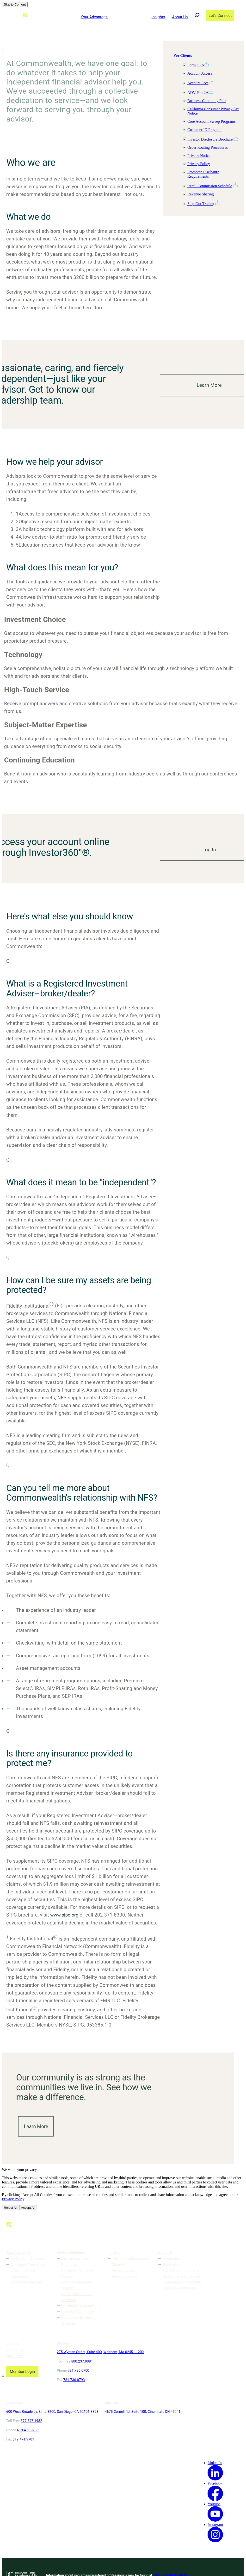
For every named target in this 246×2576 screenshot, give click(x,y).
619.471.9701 (124, 2391)
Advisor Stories (124, 2270)
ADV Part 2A (198, 92)
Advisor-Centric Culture (180, 2270)
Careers (12, 2344)
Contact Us (15, 2350)
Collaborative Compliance (81, 2305)
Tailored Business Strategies (75, 2261)
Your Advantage (94, 17)
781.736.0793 (74, 2385)
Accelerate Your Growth (29, 2264)
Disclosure (32, 2540)
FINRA (90, 2548)
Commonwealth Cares (179, 2288)
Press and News (124, 2276)
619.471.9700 (129, 2382)
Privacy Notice (198, 156)
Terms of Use (75, 2540)
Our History (171, 2264)
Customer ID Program (204, 130)
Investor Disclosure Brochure (210, 139)
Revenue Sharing (200, 194)
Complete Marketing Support (77, 2285)
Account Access (199, 73)
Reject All (10, 2207)
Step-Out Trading (200, 204)
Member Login (21, 2371)
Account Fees (198, 83)
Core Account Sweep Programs (211, 121)
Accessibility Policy (101, 2540)
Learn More (36, 2126)
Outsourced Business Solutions (77, 2320)
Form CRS (195, 65)
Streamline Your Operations (23, 2273)
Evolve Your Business (27, 2258)
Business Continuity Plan (206, 101)
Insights (158, 17)
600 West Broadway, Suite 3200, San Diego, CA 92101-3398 (129, 2357)
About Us (180, 17)
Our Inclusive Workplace (181, 2276)
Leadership (171, 2258)
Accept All (28, 2207)
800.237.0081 (82, 2367)
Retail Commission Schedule (209, 186)
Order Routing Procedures (207, 147)
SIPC (100, 2548)
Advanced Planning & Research (77, 2273)
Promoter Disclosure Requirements (203, 174)
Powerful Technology (77, 2311)
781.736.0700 (78, 2376)
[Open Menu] (12, 2570)
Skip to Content (15, 4)
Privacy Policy (198, 164)
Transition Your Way (26, 2282)
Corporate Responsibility (181, 2282)
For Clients (182, 55)
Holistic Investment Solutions (76, 2297)
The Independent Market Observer (131, 2261)
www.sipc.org (65, 1915)
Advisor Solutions (130, 17)
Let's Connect (220, 15)
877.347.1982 (133, 2373)
